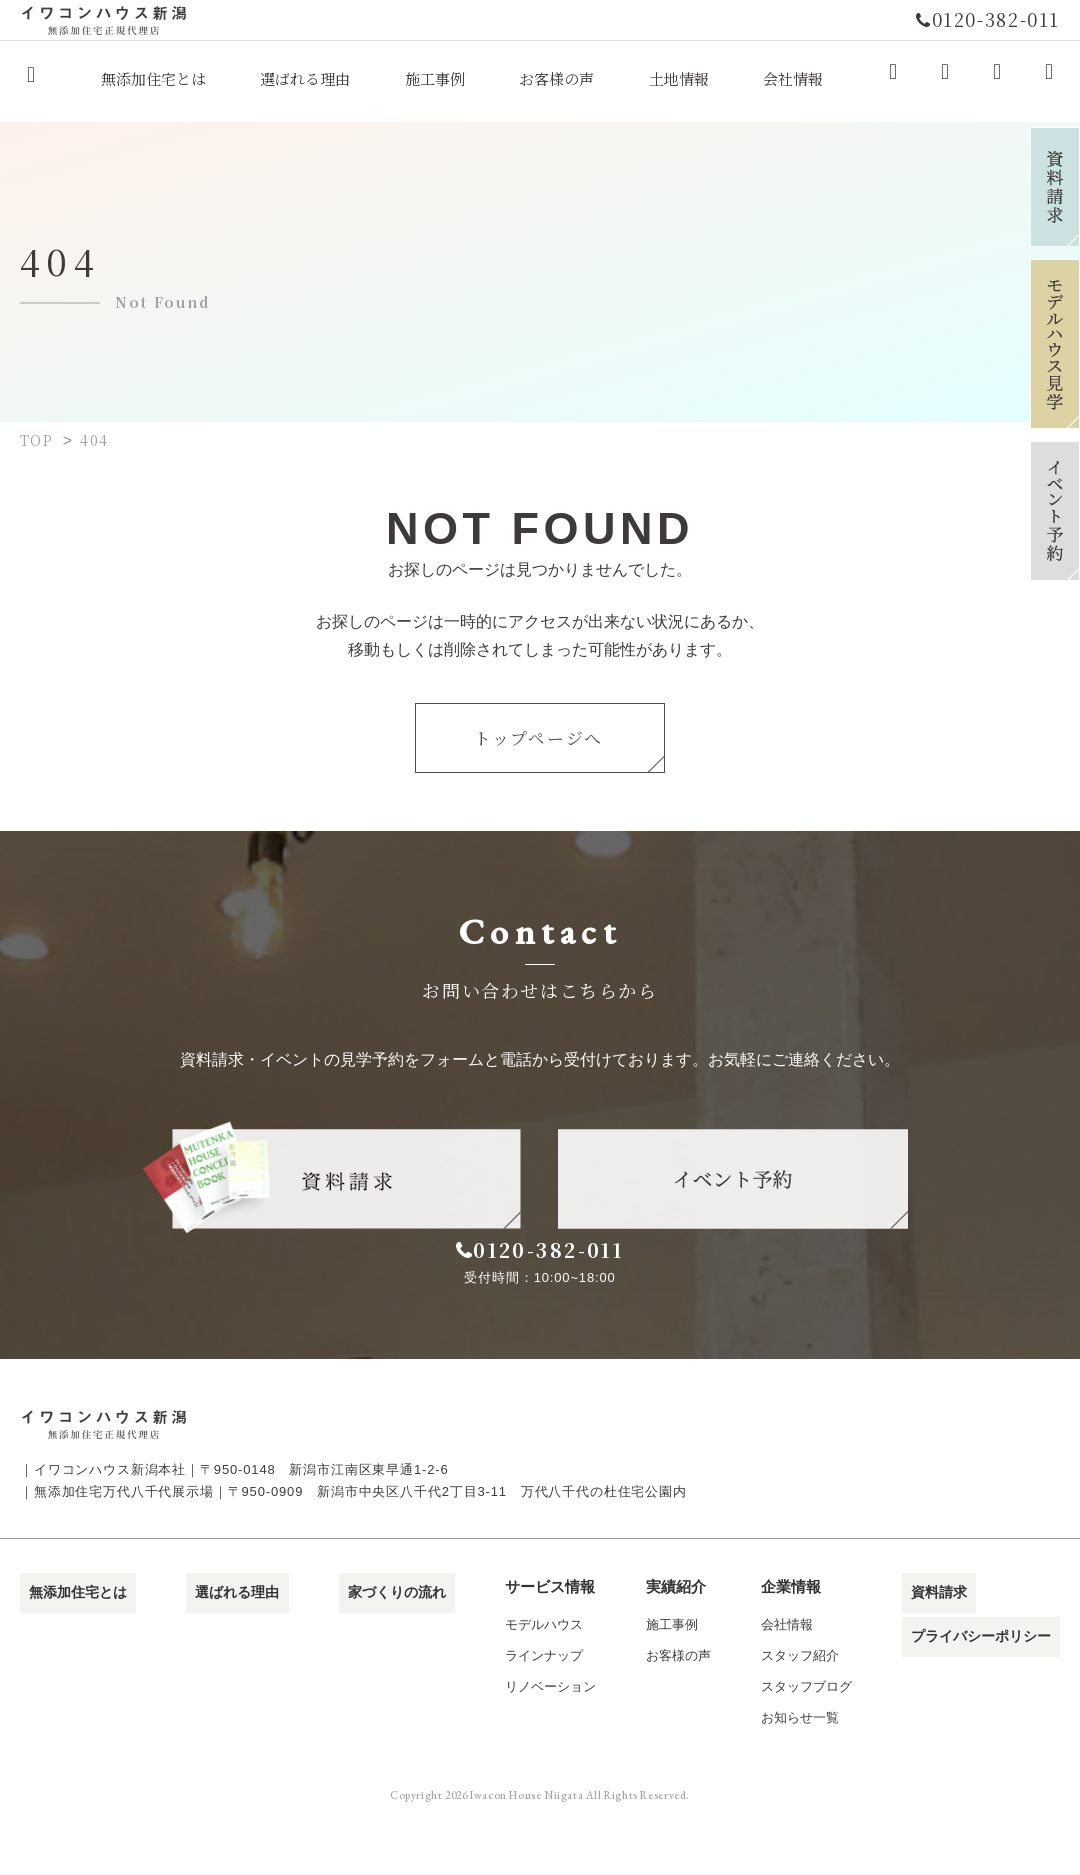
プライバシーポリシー (985, 1668)
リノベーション (536, 1731)
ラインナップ (530, 1700)
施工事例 (666, 1669)
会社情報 (788, 1669)
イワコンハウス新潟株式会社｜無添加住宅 (31, 81)
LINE (1049, 78)
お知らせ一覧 (801, 1762)
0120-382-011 (562, 1265)
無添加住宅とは (72, 1631)
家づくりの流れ (381, 1631)
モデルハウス (530, 1669)
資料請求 (940, 1631)
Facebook (893, 78)
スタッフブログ (807, 1731)
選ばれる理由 (227, 1631)
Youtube (997, 78)
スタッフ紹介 (801, 1700)
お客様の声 (672, 1700)
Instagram (945, 78)
